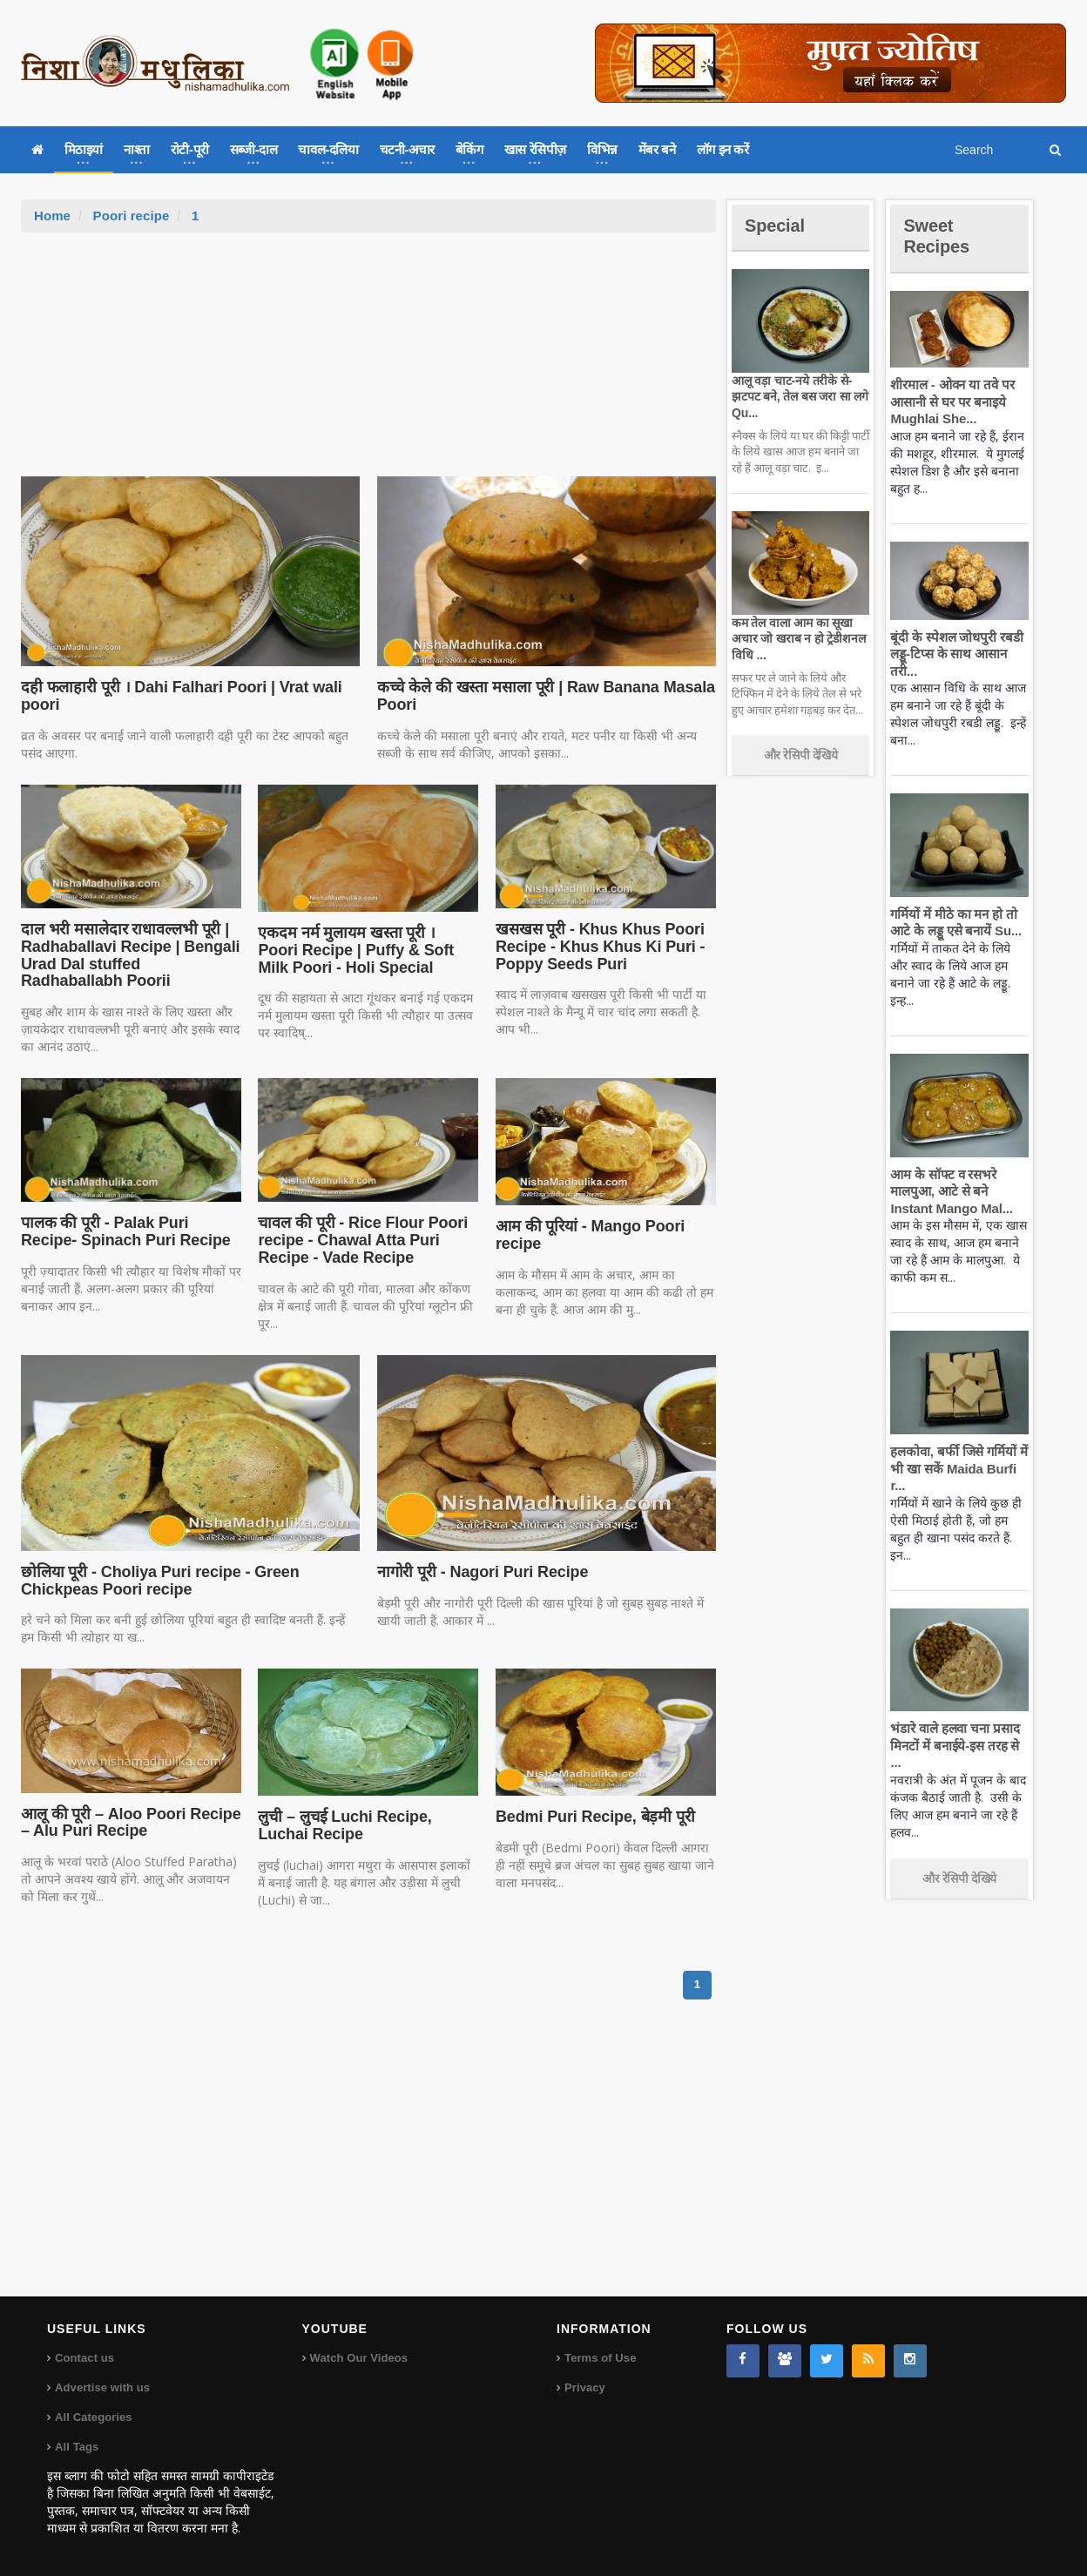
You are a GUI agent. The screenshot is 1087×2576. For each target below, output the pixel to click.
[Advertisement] (368, 363)
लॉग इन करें (723, 149)
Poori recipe (130, 215)
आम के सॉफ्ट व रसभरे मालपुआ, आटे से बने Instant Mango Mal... (949, 1191)
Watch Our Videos (358, 2357)
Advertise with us (102, 2387)
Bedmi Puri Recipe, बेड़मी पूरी (592, 1816)
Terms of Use (599, 2357)
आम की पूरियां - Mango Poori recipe (587, 1234)
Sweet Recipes (939, 235)
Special (777, 225)
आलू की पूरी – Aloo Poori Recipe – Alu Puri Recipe (127, 1822)
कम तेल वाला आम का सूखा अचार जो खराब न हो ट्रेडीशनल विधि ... (796, 638)
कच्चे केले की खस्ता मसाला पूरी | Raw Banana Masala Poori (541, 695)
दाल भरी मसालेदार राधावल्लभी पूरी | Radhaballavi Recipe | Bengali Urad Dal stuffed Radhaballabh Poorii (130, 954)
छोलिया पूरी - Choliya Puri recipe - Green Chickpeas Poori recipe (156, 1580)
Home (52, 215)
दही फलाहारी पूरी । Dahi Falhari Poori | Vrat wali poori (176, 695)
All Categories (93, 2417)
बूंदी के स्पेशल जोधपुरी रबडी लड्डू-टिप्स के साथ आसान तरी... (954, 654)
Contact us (84, 2357)
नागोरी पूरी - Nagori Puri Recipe (479, 1572)
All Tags (76, 2446)
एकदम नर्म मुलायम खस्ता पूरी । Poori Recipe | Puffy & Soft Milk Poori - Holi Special (365, 950)
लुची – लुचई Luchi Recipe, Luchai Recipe (342, 1825)
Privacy (584, 2387)
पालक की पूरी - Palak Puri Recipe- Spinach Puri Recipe (122, 1231)
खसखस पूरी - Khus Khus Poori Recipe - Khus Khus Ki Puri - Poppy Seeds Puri (597, 946)
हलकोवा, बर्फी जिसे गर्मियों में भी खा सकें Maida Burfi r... (956, 1468)
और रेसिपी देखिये (801, 755)
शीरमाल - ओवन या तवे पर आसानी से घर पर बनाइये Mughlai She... (950, 401)
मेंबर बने (657, 149)
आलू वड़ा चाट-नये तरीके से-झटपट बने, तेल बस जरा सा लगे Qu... (797, 396)
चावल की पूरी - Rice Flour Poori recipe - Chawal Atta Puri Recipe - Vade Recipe (359, 1240)
